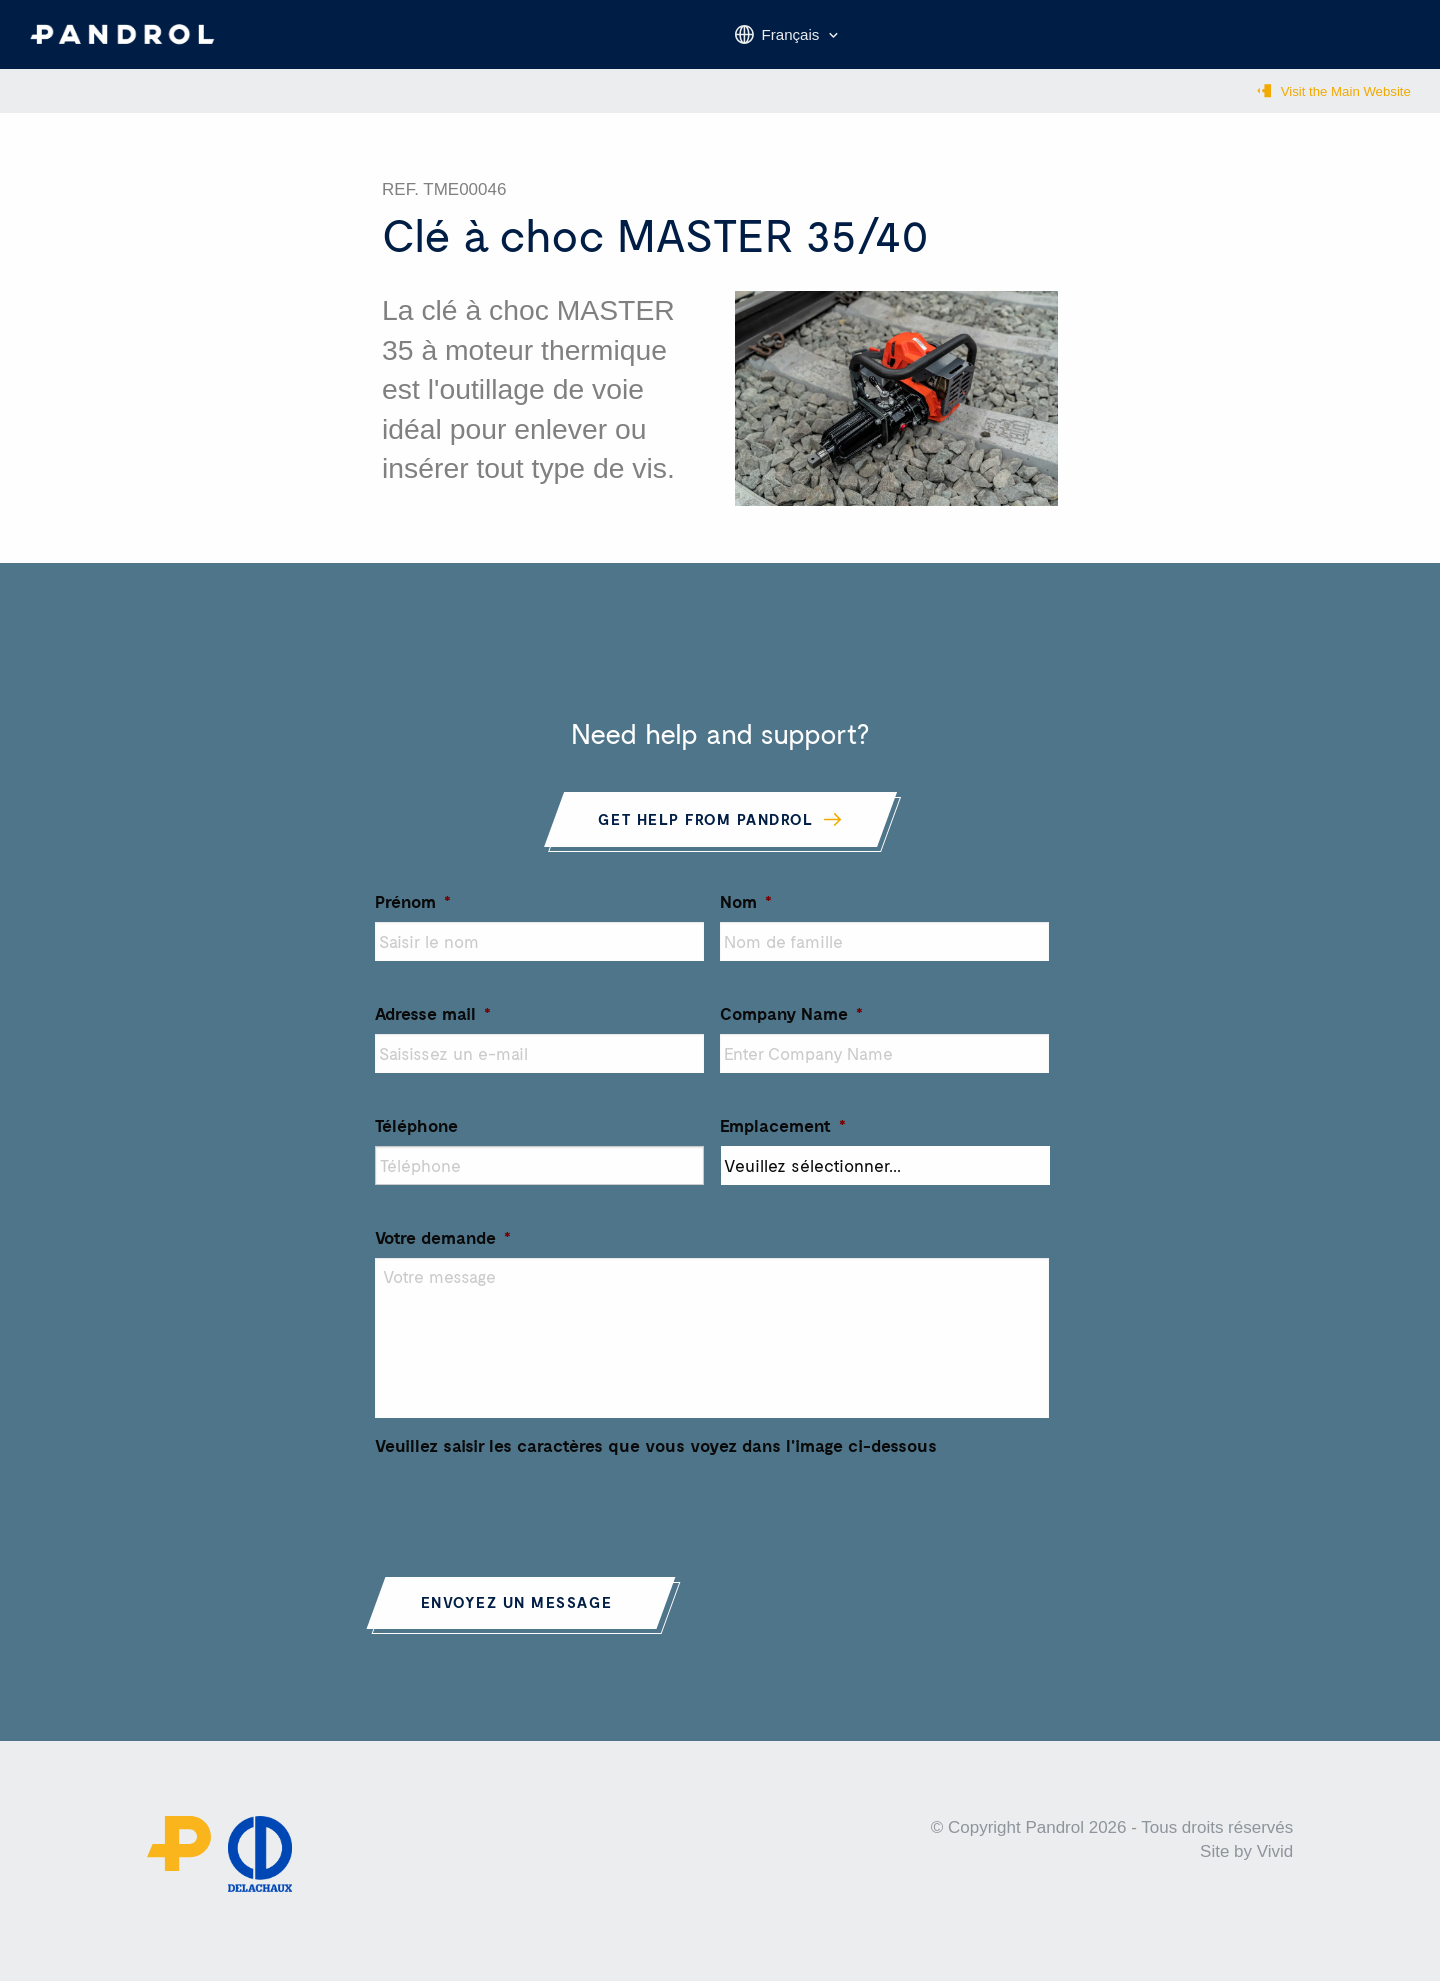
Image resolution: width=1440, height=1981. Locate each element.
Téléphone (416, 1138)
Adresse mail (433, 1026)
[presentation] (527, 1518)
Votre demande (443, 1250)
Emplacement (783, 1138)
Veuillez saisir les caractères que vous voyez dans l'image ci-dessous (656, 1458)
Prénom (413, 914)
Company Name (791, 1026)
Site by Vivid (1246, 1865)
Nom (746, 914)
